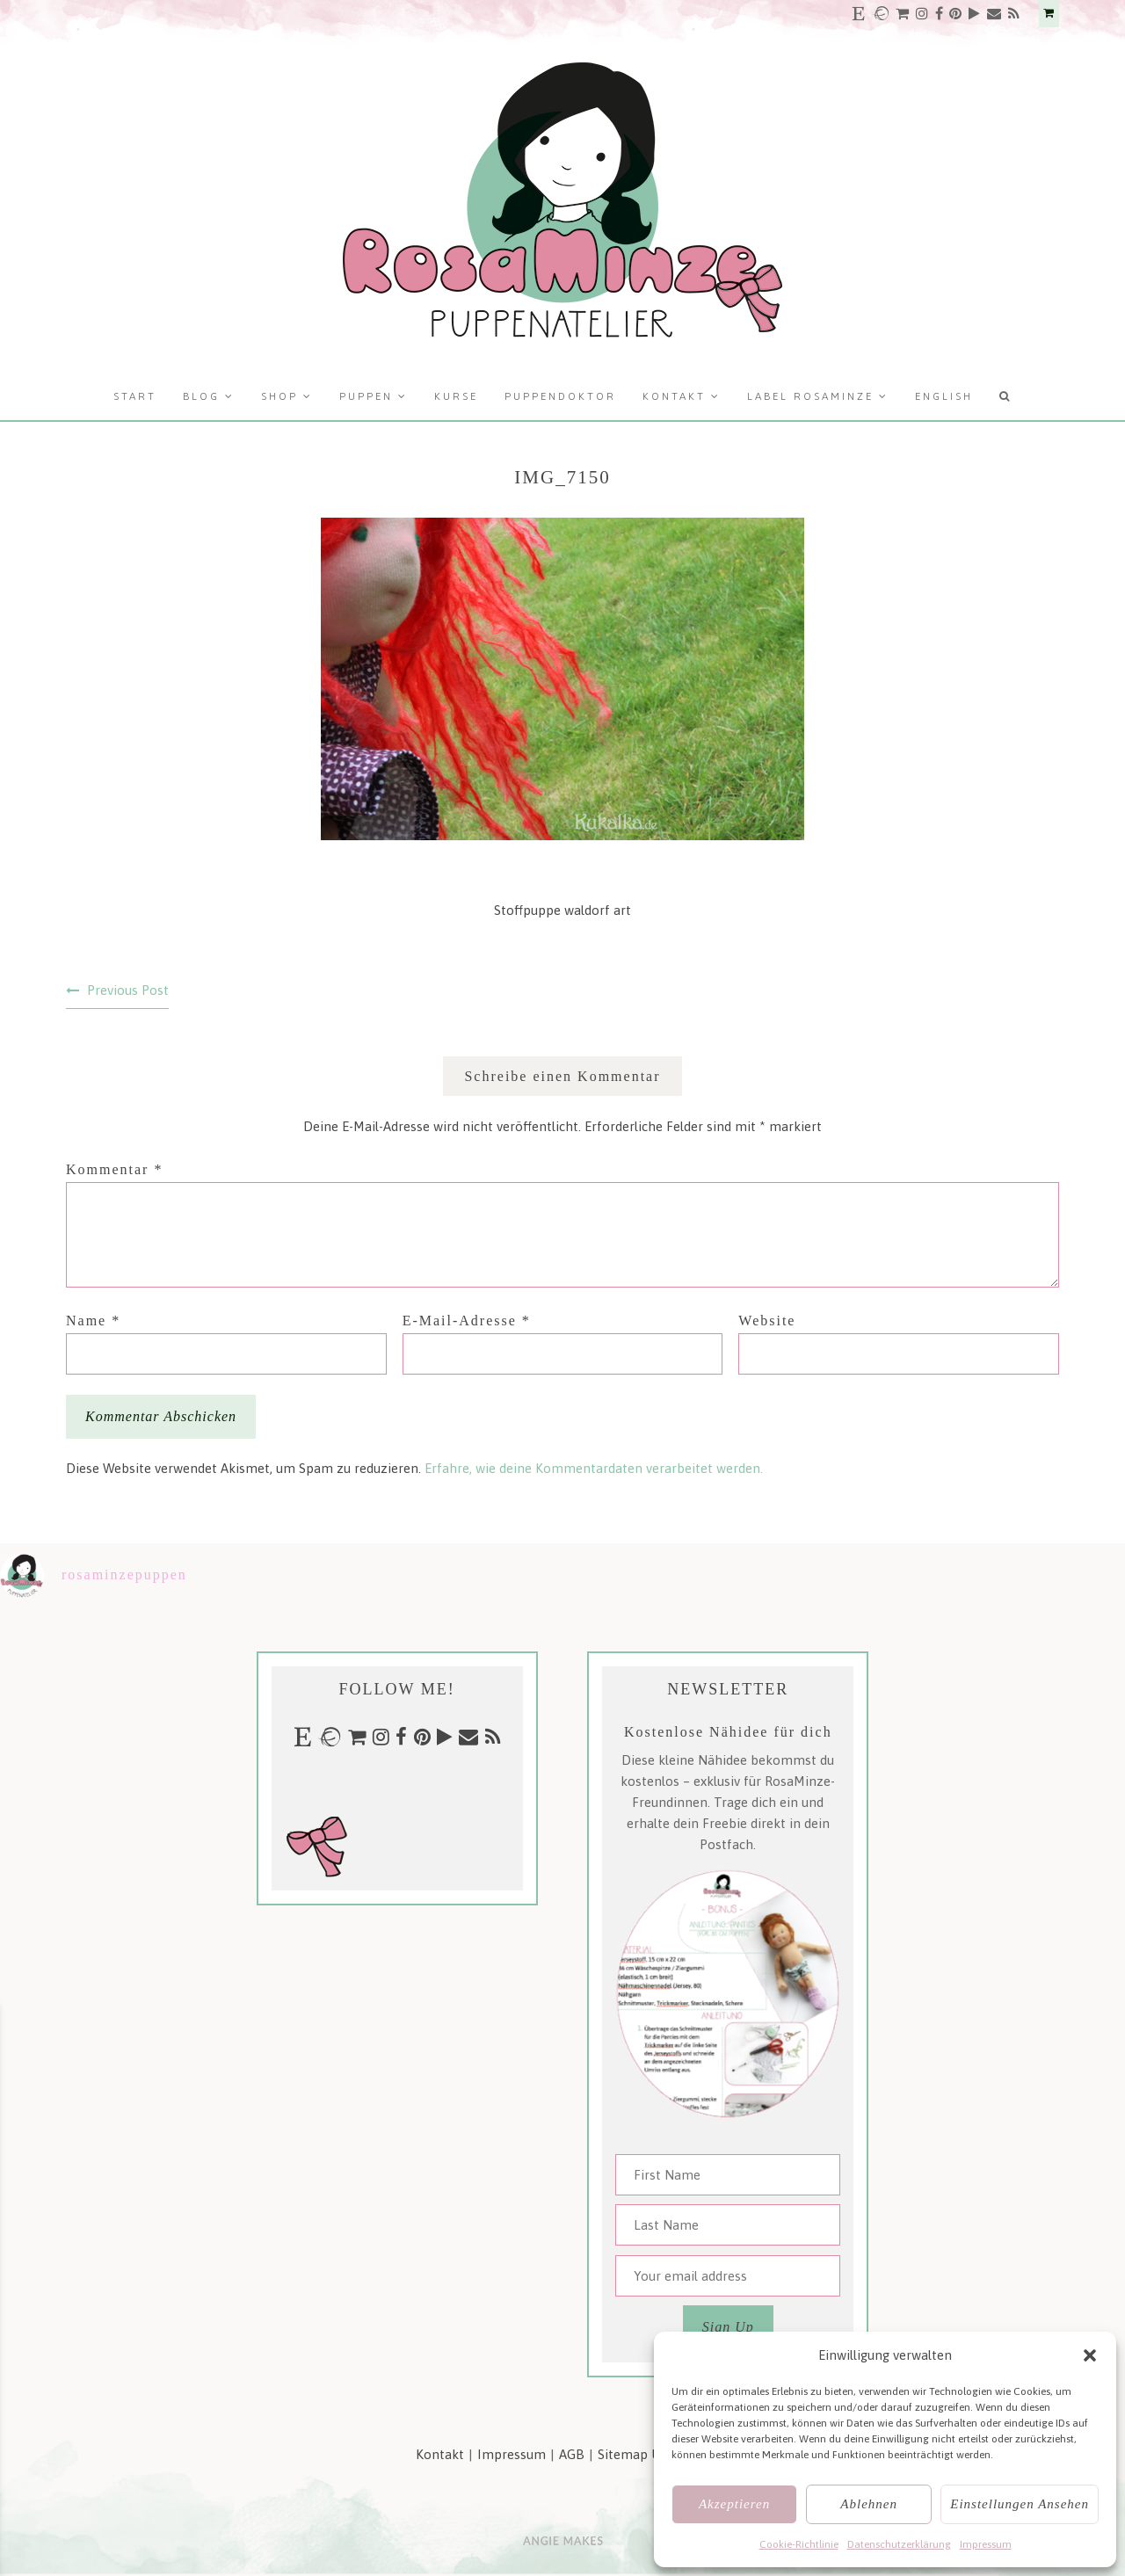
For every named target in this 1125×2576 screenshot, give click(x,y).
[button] (1090, 2355)
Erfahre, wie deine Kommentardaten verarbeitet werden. (594, 1468)
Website (766, 1320)
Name (93, 1320)
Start (134, 396)
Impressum (986, 2544)
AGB (571, 2454)
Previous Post (128, 990)
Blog (201, 396)
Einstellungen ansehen (1019, 2504)
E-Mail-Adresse (467, 1320)
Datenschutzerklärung (899, 2544)
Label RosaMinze (810, 396)
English (944, 396)
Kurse (456, 396)
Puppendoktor (560, 396)
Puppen (366, 396)
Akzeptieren (734, 2504)
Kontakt (674, 396)
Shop (279, 396)
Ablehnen (868, 2504)
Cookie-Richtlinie (798, 2544)
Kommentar (114, 1169)
